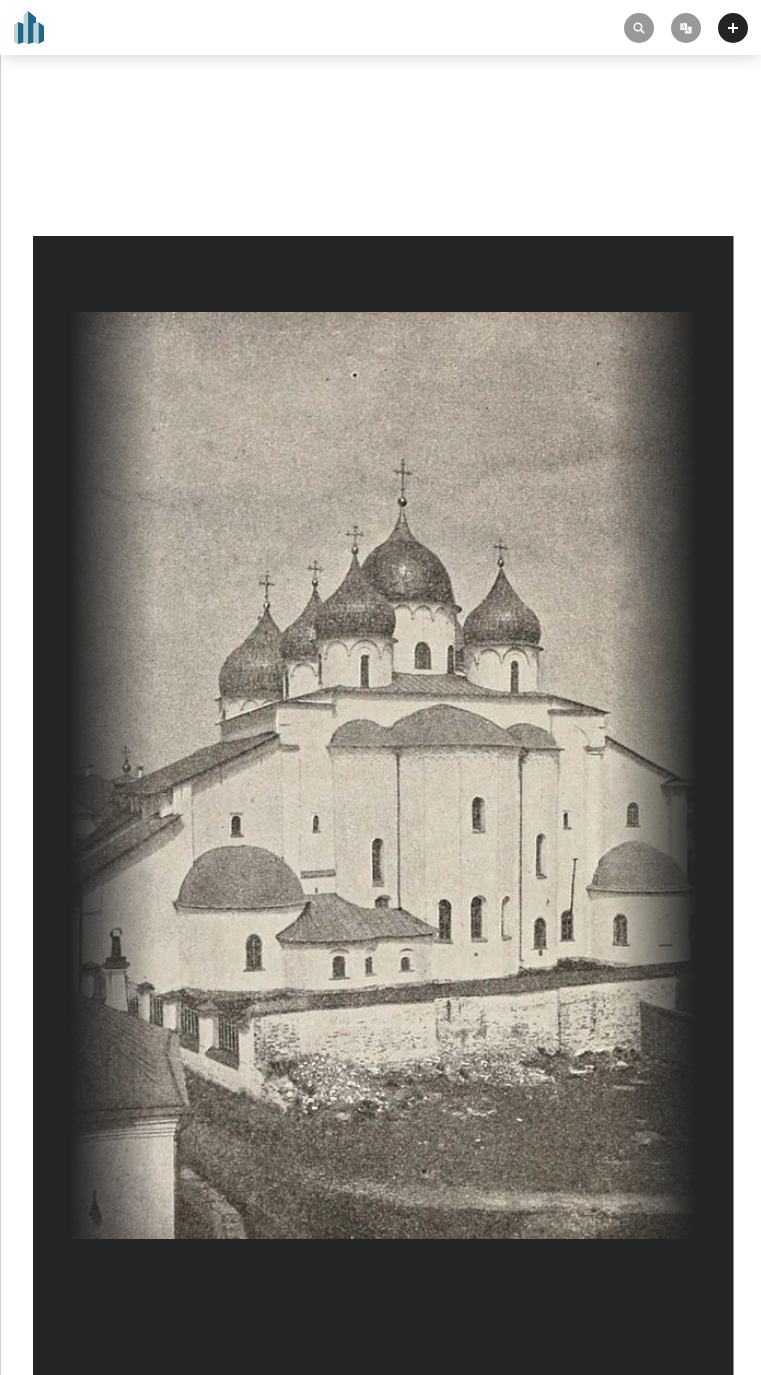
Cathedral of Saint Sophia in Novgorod (153, 152)
